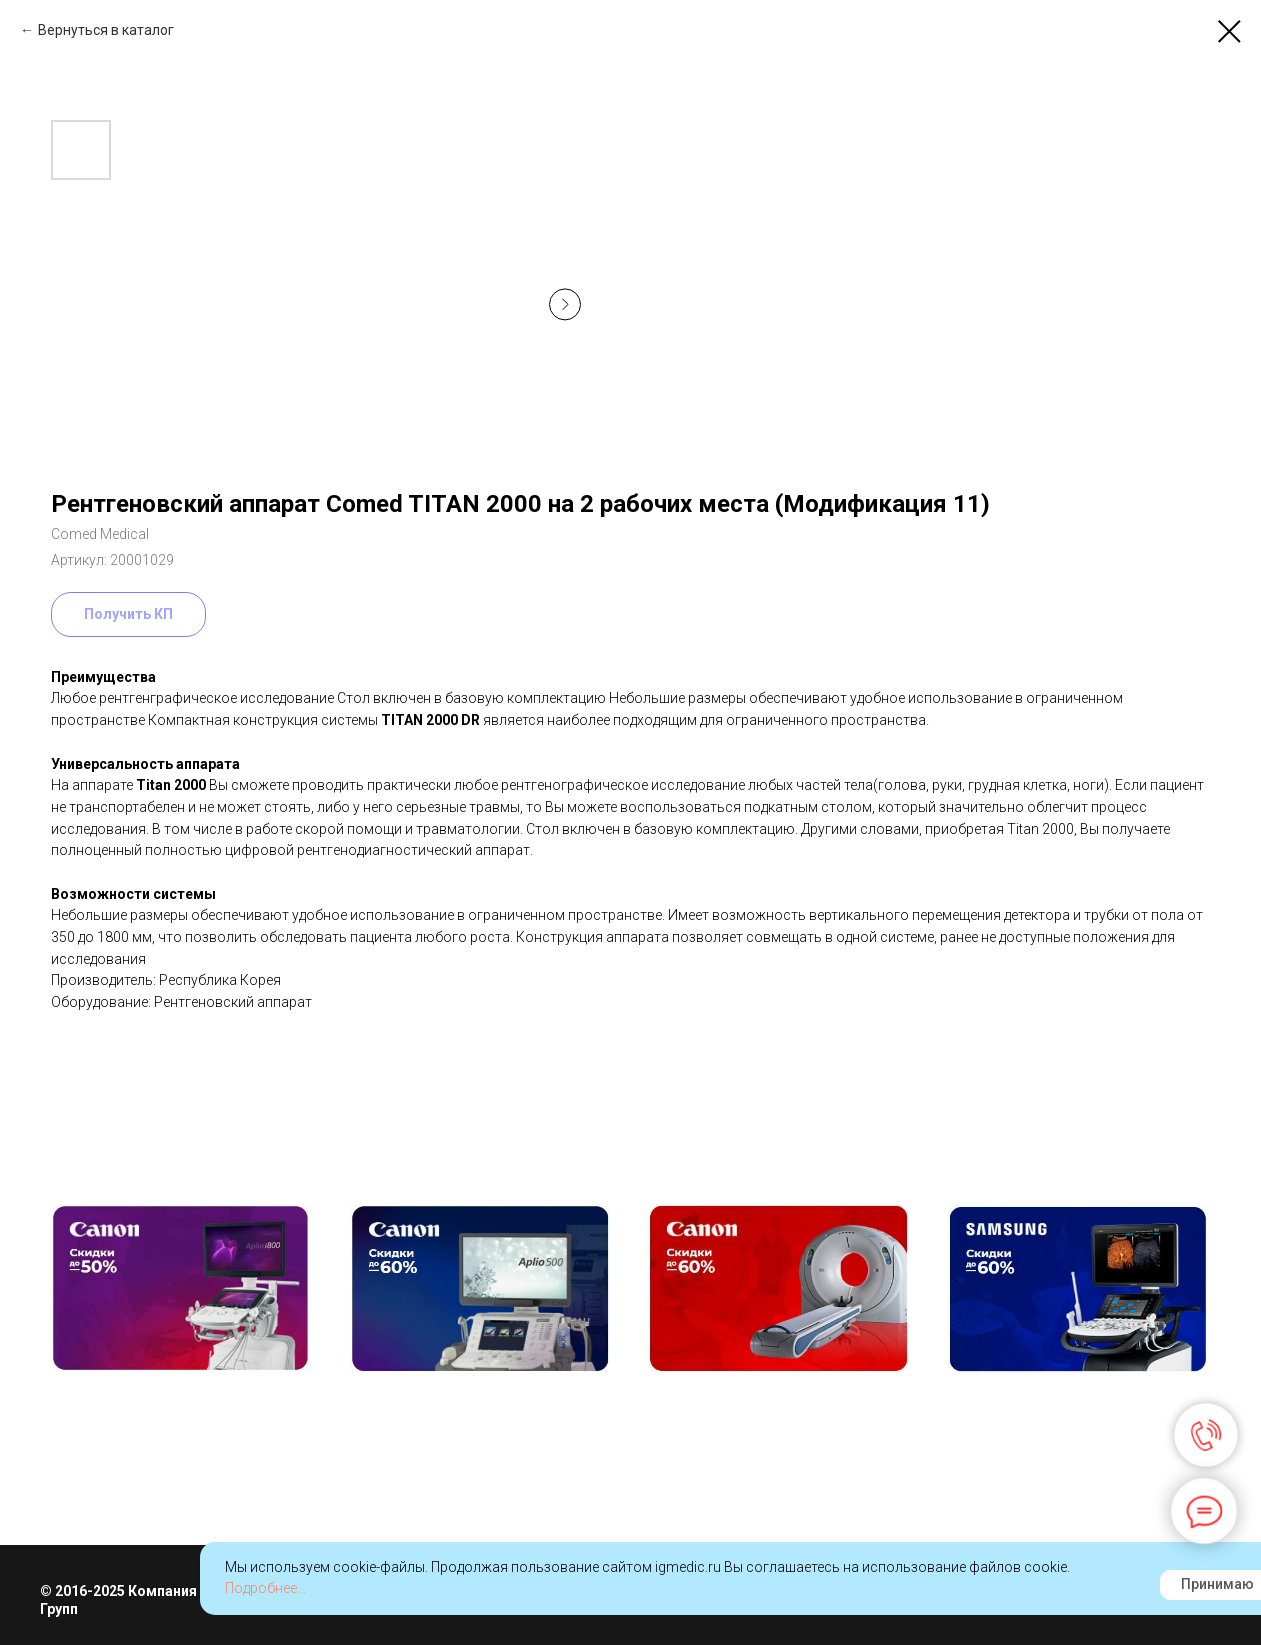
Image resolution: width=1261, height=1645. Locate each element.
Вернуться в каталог (106, 30)
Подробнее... (265, 1588)
